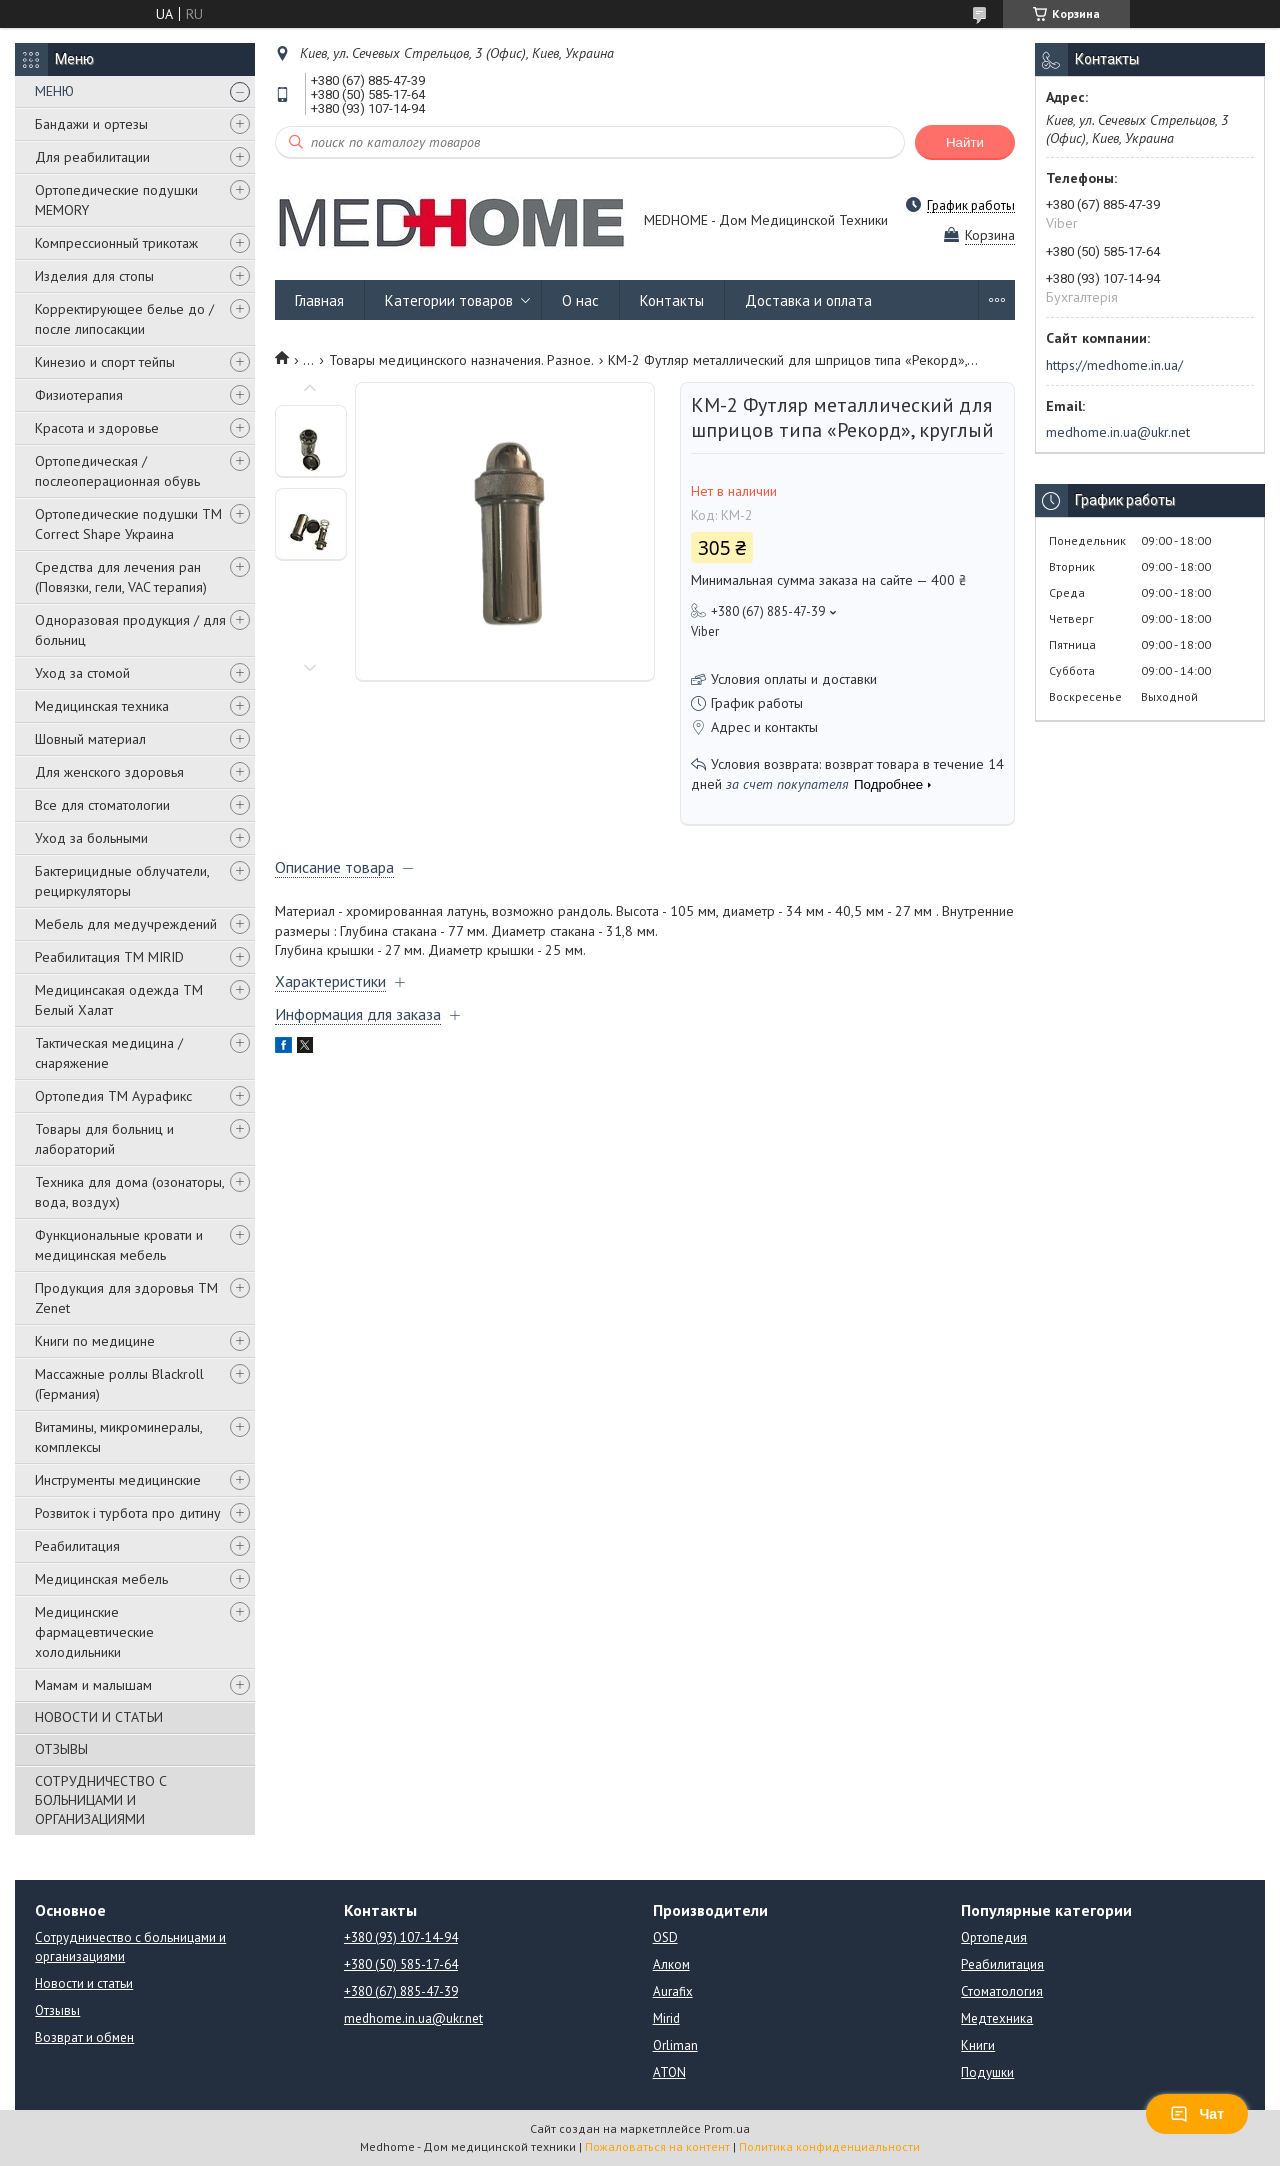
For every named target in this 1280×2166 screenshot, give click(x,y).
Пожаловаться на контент (657, 2146)
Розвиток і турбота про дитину (128, 1513)
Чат (1197, 2114)
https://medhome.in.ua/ (1114, 365)
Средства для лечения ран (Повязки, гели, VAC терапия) (121, 577)
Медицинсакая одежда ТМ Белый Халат (119, 1000)
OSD (665, 1937)
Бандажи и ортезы (91, 124)
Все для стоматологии (102, 805)
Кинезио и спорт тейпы (105, 362)
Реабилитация (77, 1546)
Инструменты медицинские (118, 1480)
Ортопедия (994, 1937)
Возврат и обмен (84, 2037)
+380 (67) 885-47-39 (401, 1991)
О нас (580, 300)
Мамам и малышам (93, 1685)
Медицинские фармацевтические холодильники (94, 1632)
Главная (319, 300)
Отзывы (57, 2010)
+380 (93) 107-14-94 (401, 1937)
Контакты (672, 300)
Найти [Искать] (965, 142)
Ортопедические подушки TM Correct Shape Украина (128, 524)
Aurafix (673, 1991)
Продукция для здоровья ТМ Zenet (126, 1298)
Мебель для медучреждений (126, 924)
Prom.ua (727, 2128)
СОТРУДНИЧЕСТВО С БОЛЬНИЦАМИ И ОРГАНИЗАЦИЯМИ (101, 1800)
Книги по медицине (95, 1341)
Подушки (987, 2072)
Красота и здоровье (97, 428)
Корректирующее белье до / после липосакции (124, 319)
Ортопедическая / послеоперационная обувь (117, 471)
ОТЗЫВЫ (61, 1749)
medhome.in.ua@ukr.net (1118, 432)
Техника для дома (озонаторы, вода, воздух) (129, 1192)
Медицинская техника (102, 706)
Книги (978, 2045)
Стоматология (1002, 1991)
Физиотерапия (79, 395)
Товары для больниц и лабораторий (104, 1139)
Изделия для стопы (94, 276)
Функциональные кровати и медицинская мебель (119, 1245)
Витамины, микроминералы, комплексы (118, 1437)
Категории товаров (449, 300)
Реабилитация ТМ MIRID (109, 957)
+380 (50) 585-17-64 (401, 1964)
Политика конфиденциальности (829, 2146)
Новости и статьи (84, 1983)
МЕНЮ (54, 91)
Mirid (666, 2018)
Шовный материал (90, 739)
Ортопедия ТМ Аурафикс (113, 1096)
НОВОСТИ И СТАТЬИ (99, 1717)
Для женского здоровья (109, 772)
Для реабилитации (92, 157)
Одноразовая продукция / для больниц (130, 630)
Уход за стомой (82, 673)
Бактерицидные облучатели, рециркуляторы (122, 881)
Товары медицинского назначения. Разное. (461, 360)
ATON (669, 2072)
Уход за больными (91, 838)
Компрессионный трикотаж (116, 243)
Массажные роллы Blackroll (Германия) (119, 1384)
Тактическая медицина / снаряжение (109, 1053)
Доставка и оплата (808, 300)
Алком (671, 1964)
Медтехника (997, 2018)
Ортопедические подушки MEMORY (116, 200)
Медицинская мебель (101, 1579)
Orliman (675, 2045)
